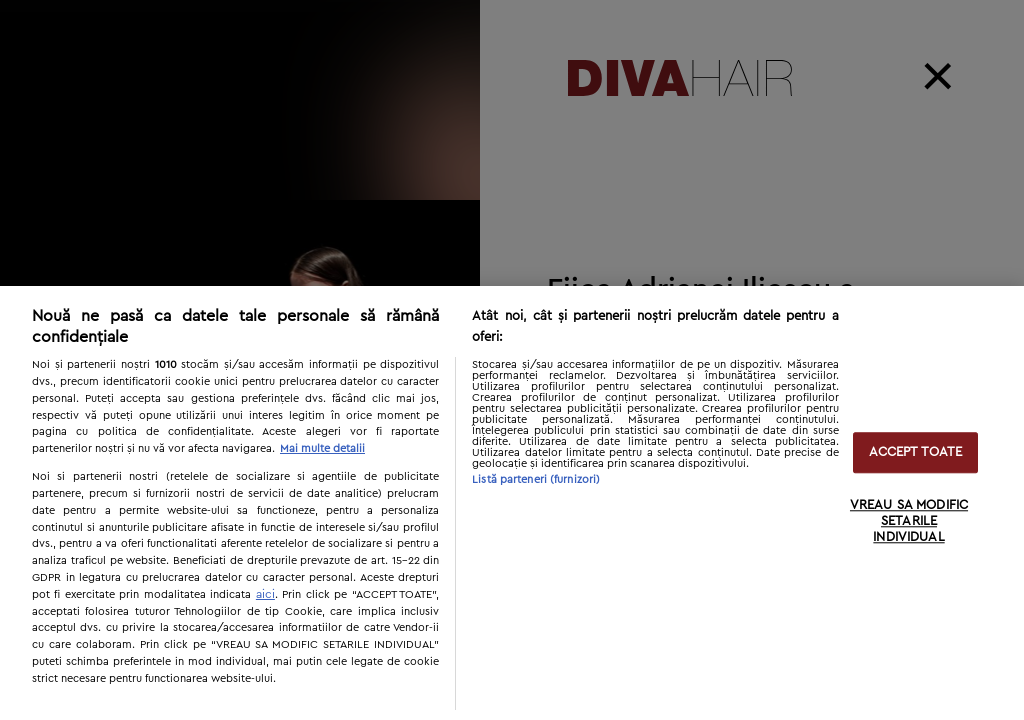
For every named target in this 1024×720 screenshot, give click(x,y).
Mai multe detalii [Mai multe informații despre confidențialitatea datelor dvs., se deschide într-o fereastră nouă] (322, 448)
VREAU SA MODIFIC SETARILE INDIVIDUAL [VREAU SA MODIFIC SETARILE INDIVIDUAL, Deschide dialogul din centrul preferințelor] (909, 522)
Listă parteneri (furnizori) (536, 479)
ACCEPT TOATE (916, 452)
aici (265, 594)
